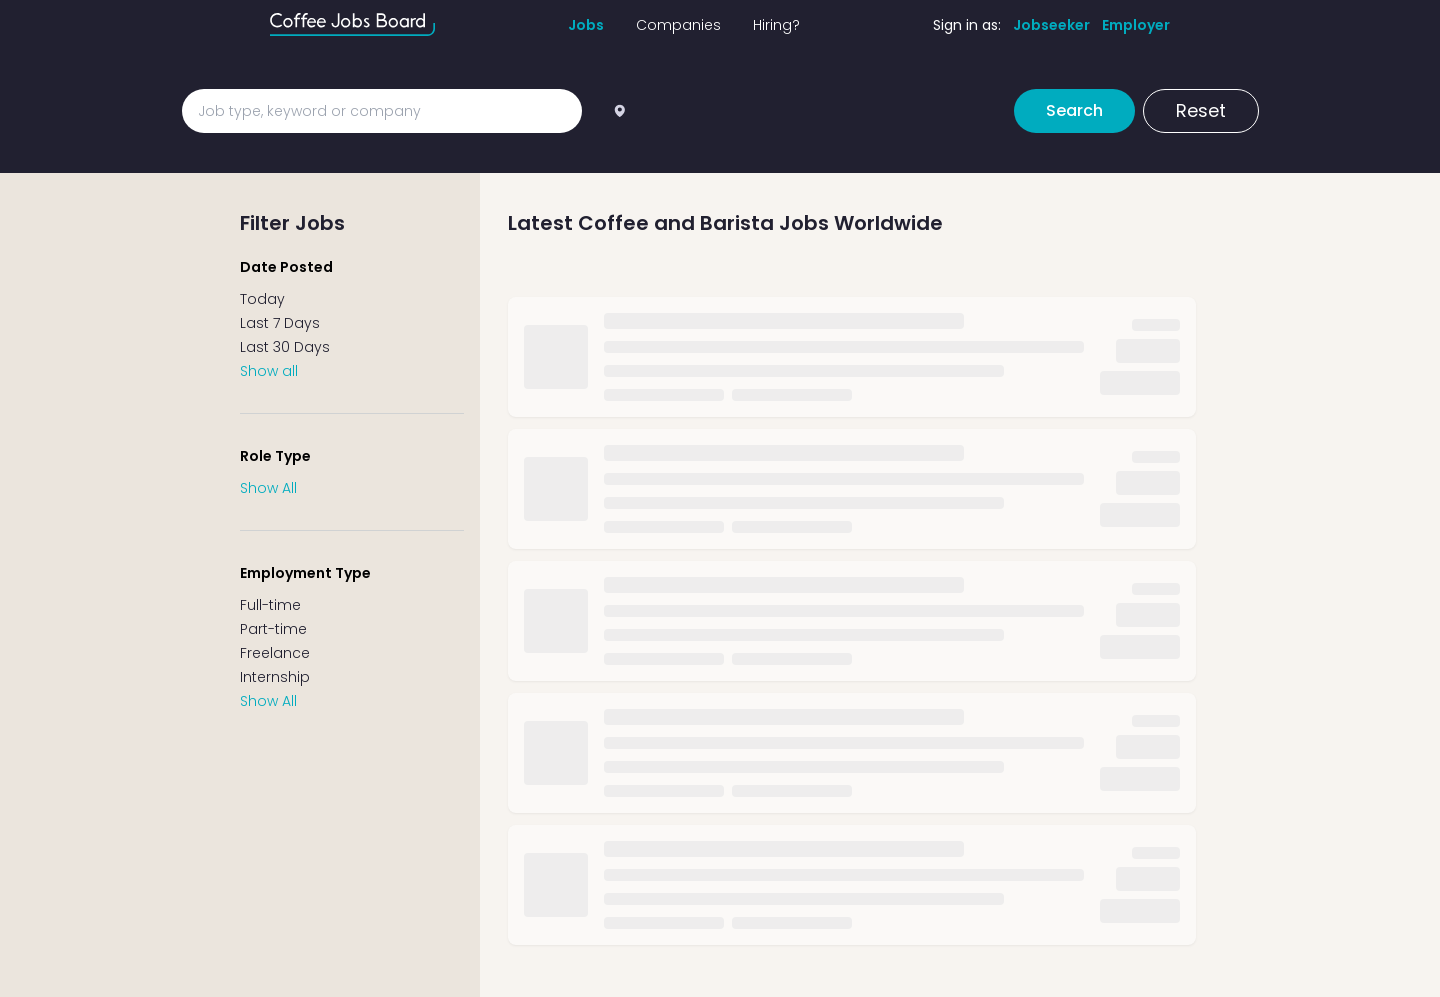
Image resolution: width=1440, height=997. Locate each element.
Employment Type (305, 573)
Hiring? (776, 25)
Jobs (586, 25)
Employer (1136, 25)
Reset (1201, 110)
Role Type (275, 456)
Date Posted (286, 267)
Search (1074, 110)
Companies (678, 25)
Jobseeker (1051, 25)
